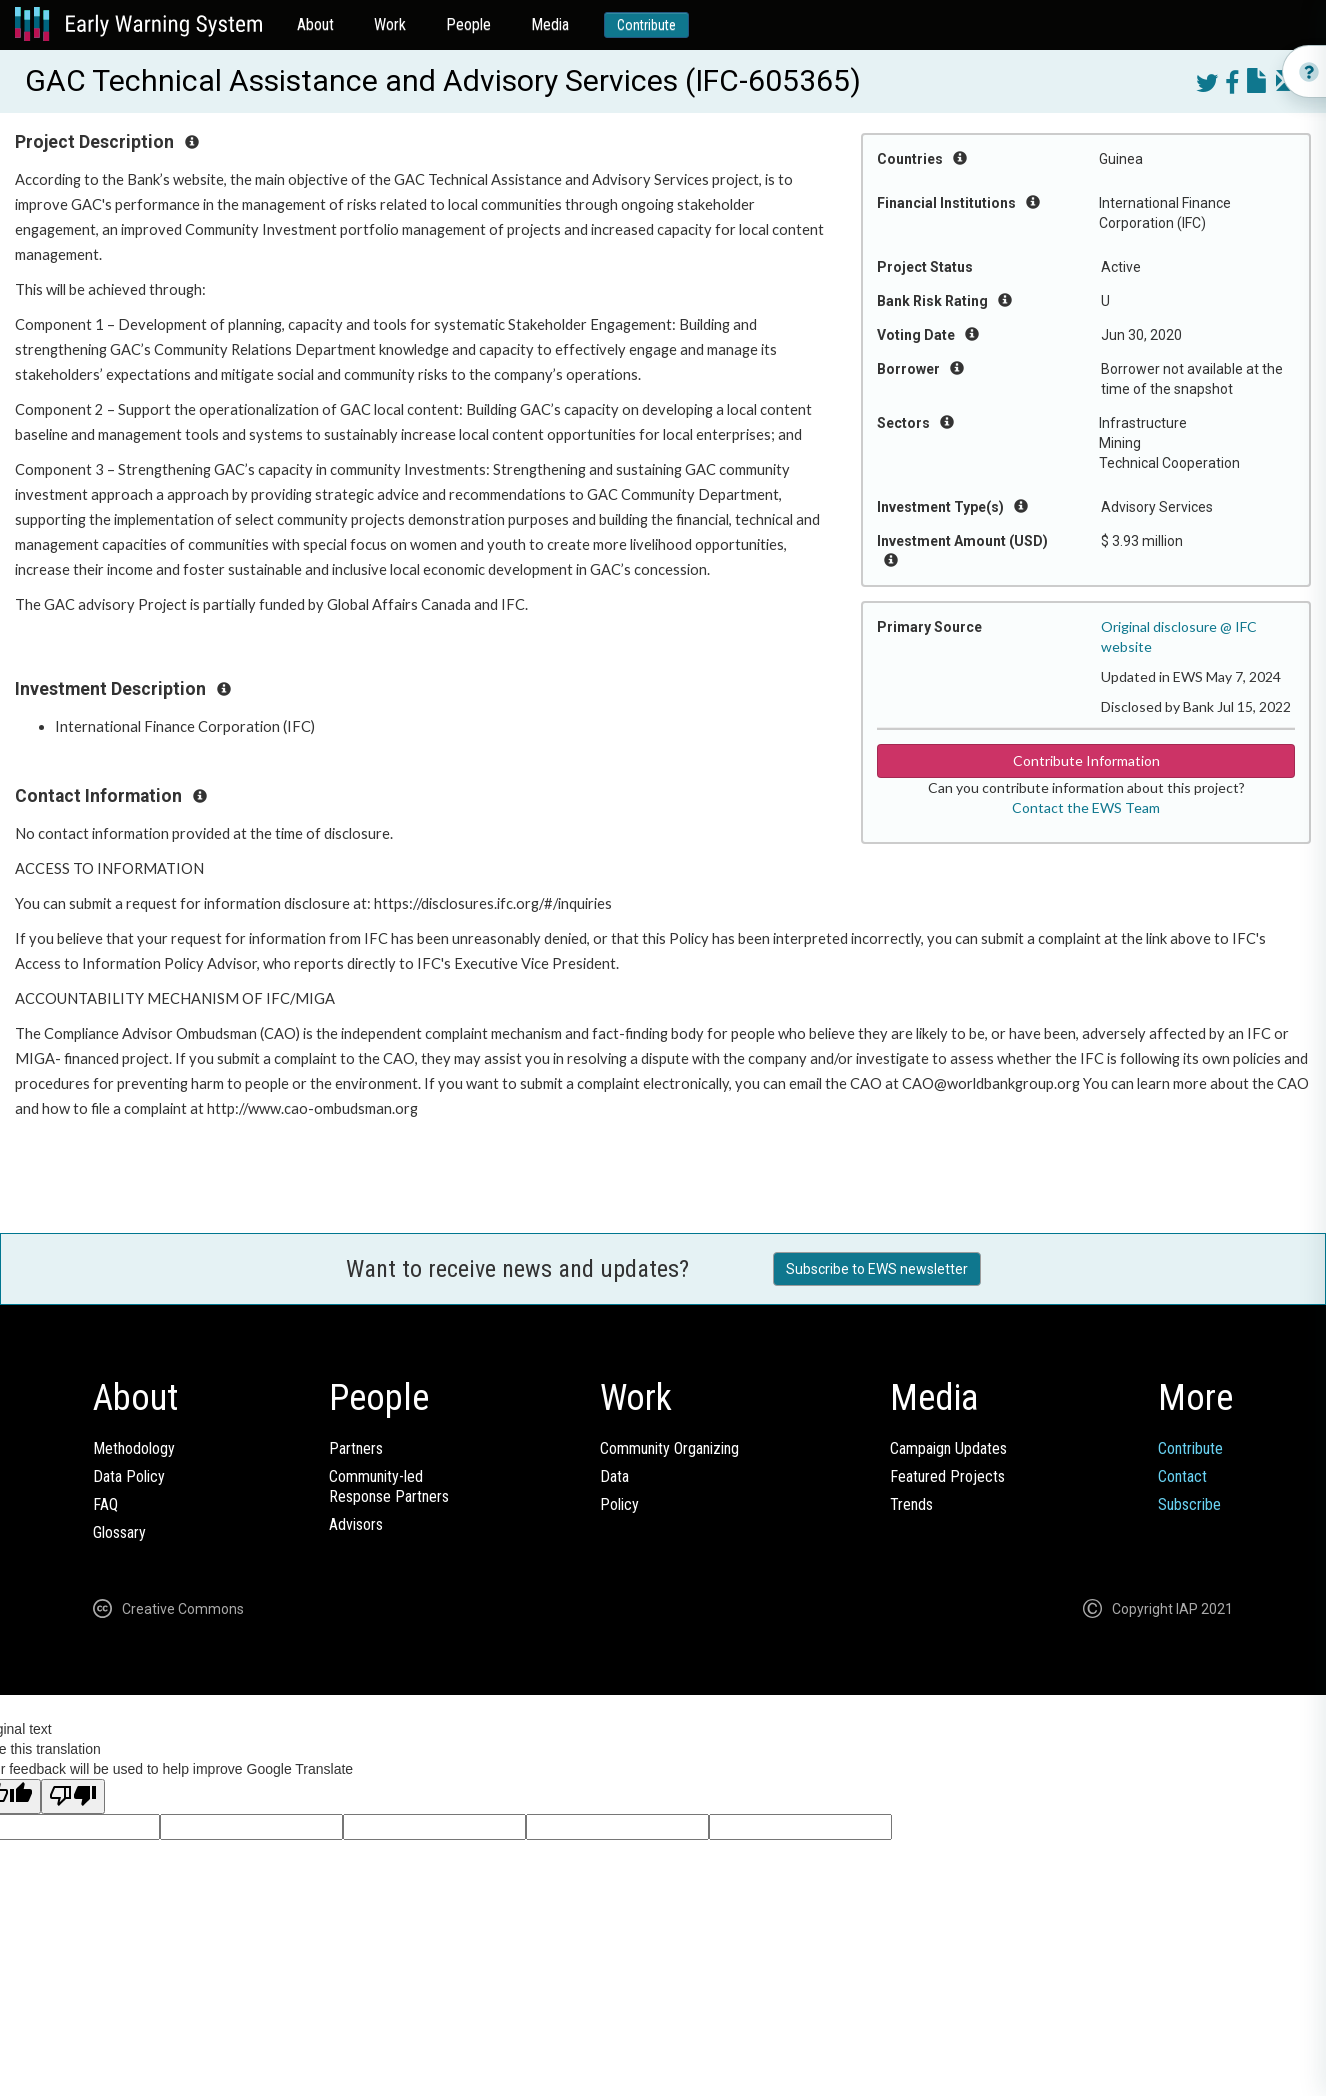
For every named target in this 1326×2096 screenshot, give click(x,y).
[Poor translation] (73, 1796)
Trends (911, 1504)
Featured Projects (947, 1476)
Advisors (356, 1524)
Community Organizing (669, 1448)
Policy (619, 1504)
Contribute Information (1086, 760)
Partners (356, 1448)
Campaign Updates (948, 1448)
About (315, 24)
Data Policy (129, 1476)
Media (550, 24)
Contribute (646, 25)
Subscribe (1189, 1504)
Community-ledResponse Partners (389, 1486)
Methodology (134, 1448)
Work (390, 24)
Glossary (119, 1532)
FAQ (105, 1504)
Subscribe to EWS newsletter (877, 1269)
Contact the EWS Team (1086, 807)
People (468, 24)
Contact (1182, 1476)
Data (614, 1476)
